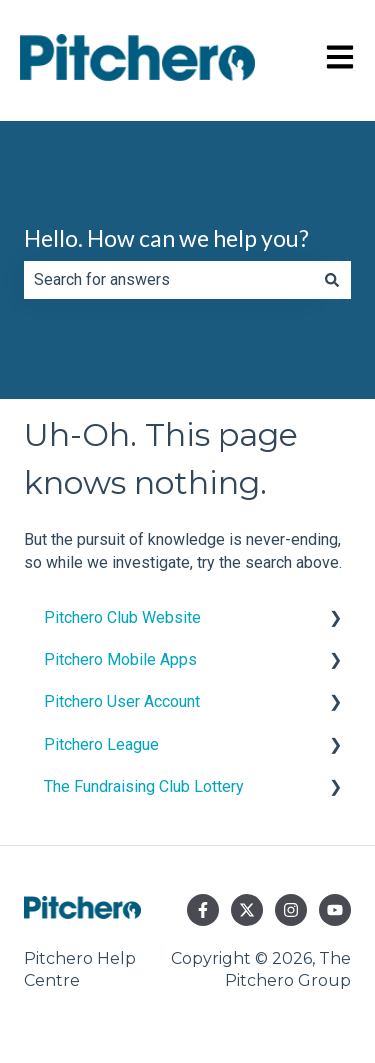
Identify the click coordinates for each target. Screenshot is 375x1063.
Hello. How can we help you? (166, 238)
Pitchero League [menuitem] (101, 744)
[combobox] (168, 280)
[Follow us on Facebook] (203, 910)
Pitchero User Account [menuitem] (122, 701)
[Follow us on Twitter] (247, 910)
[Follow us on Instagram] (291, 910)
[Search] (332, 280)
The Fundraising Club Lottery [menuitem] (144, 786)
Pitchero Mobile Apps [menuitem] (120, 659)
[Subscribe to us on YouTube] (335, 910)
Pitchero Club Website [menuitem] (122, 617)
